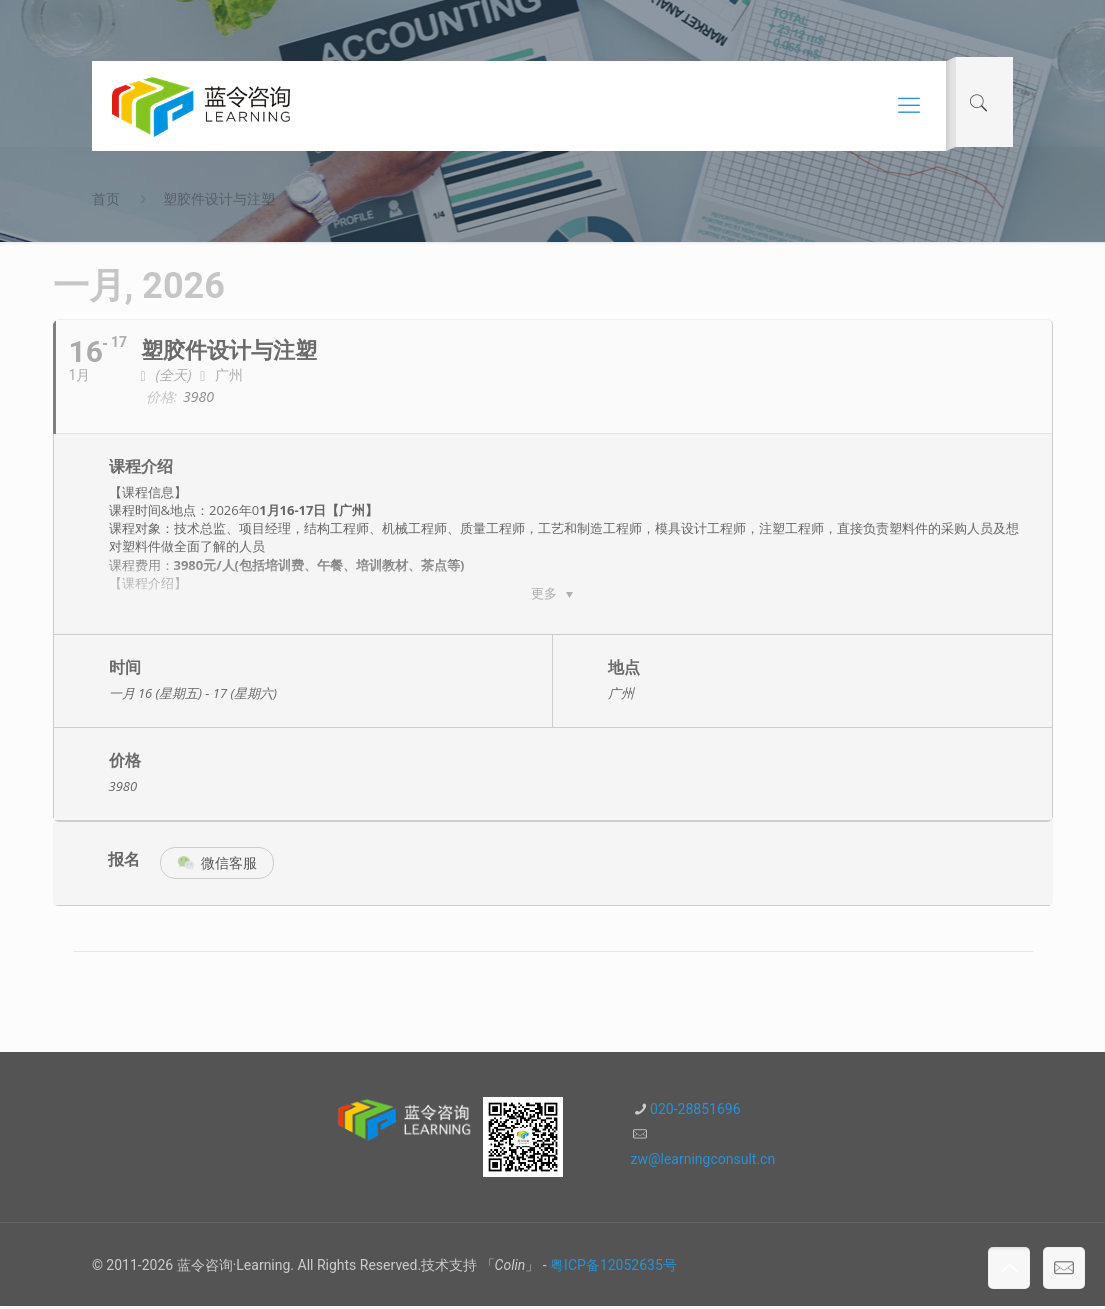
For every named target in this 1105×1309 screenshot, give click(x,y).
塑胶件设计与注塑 (219, 199)
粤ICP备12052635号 (613, 1268)
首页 (106, 199)
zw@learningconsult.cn (703, 1162)
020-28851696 (695, 1112)
